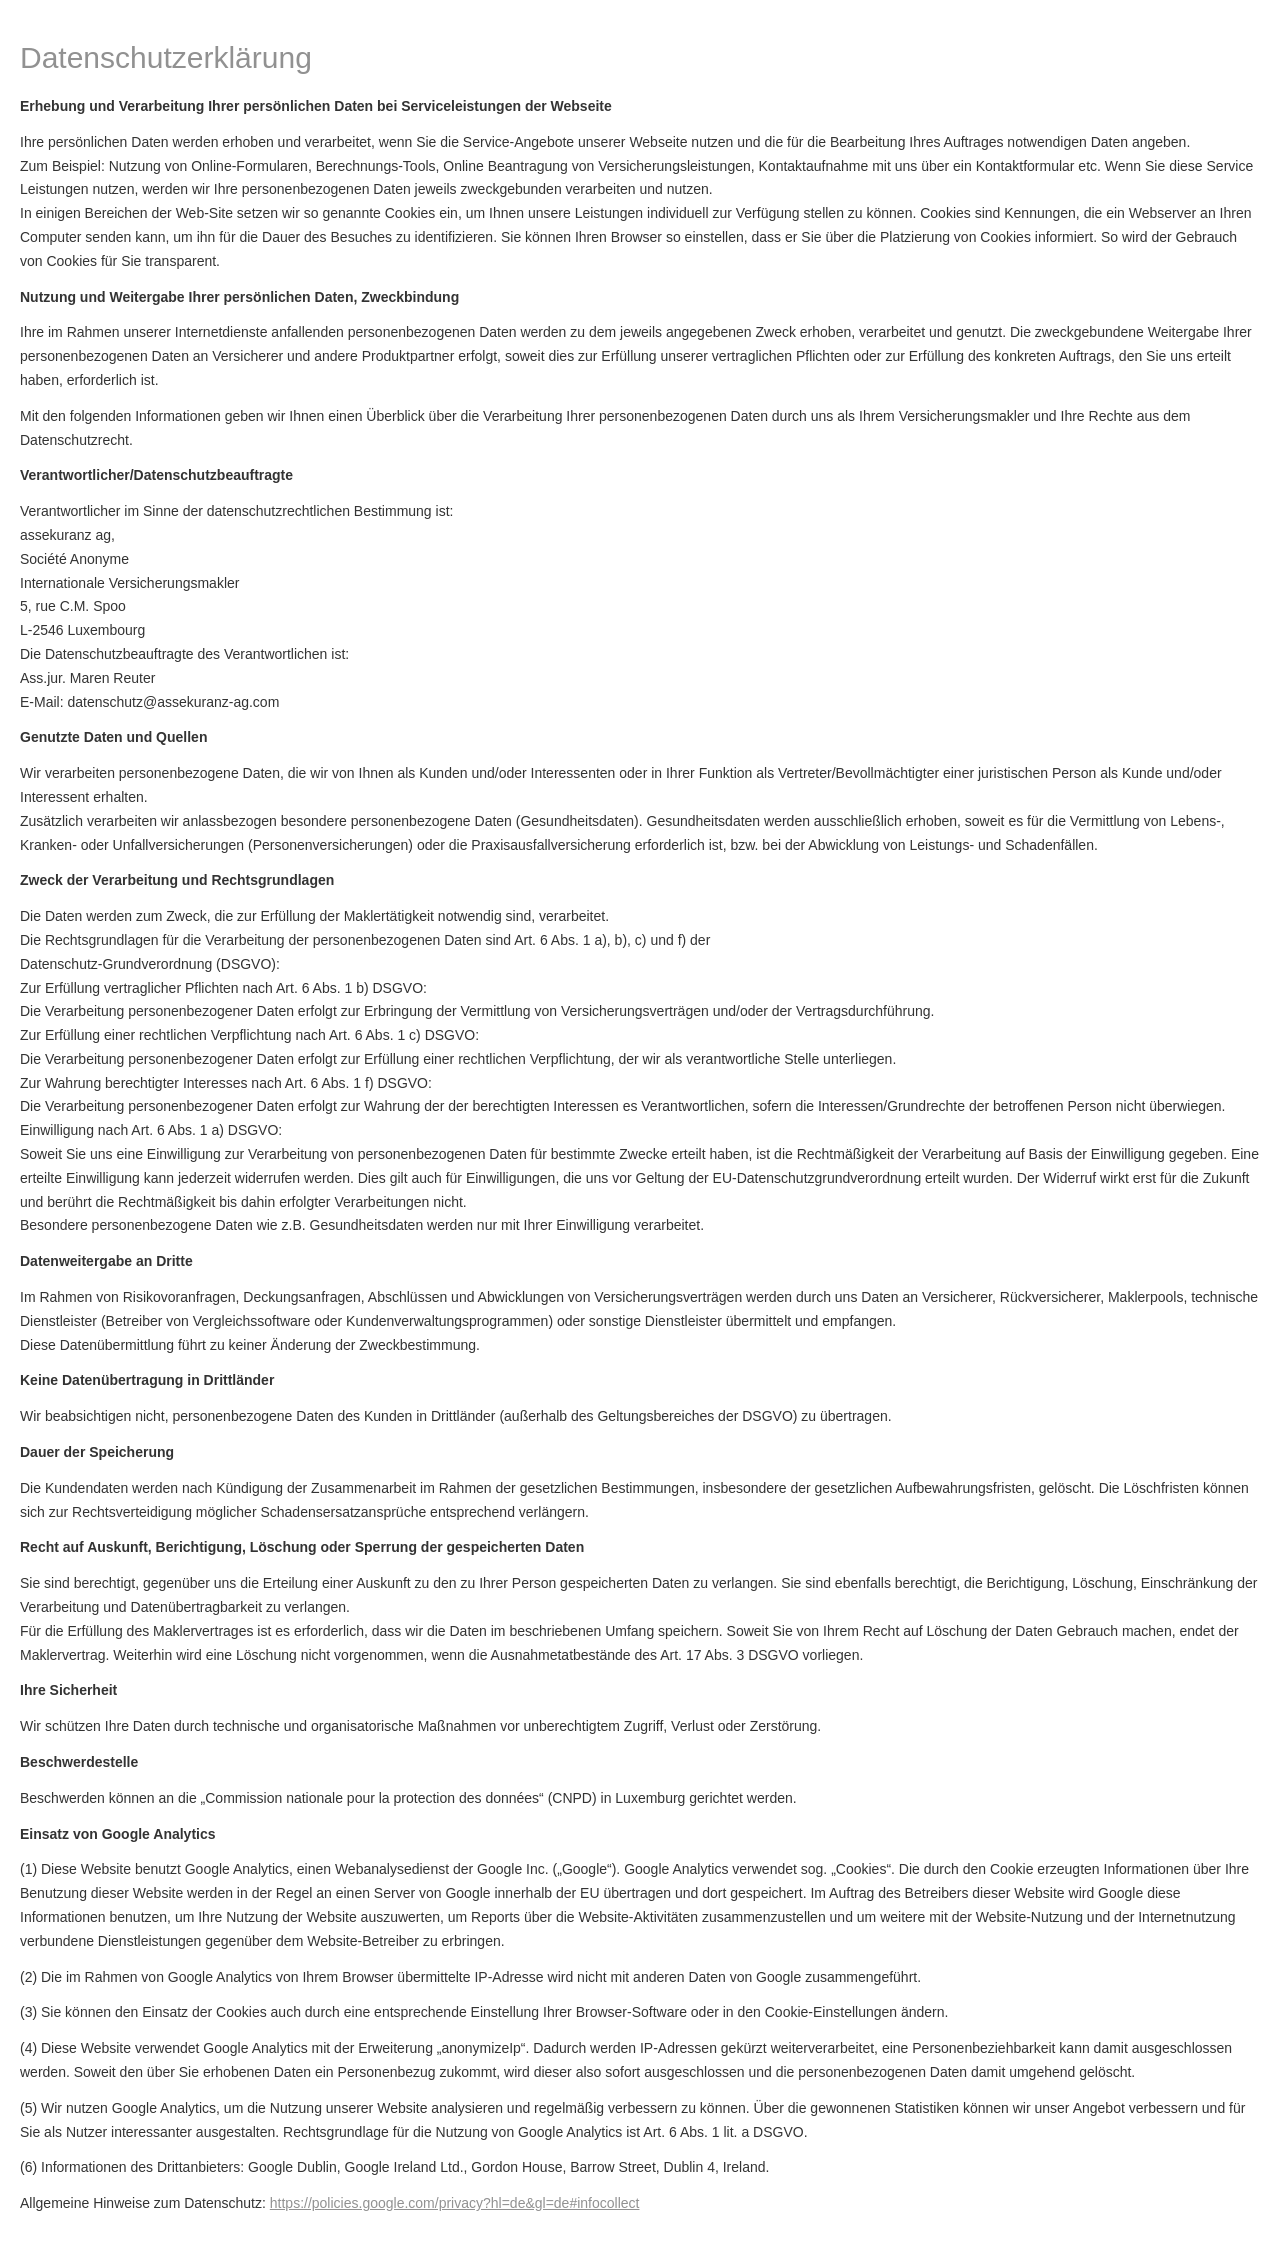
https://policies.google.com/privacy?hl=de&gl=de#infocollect (455, 2203)
